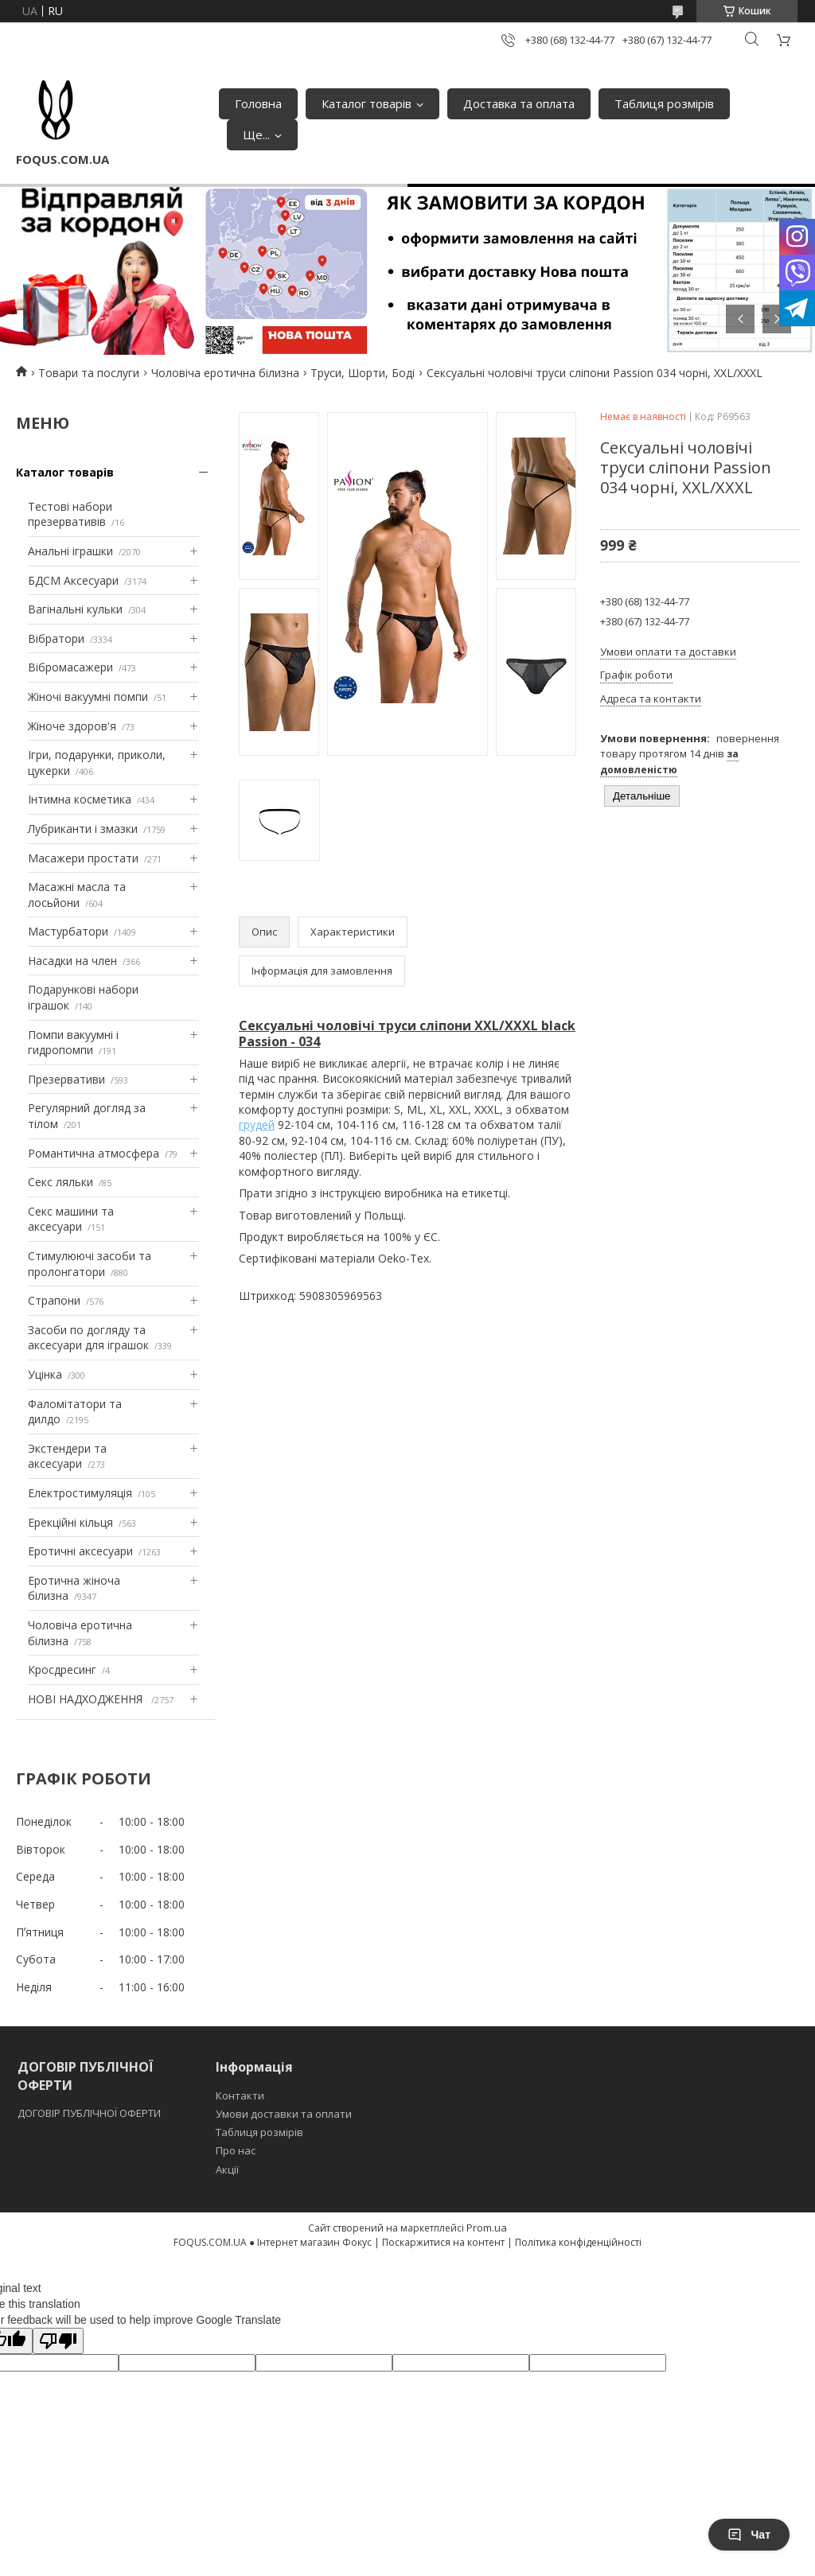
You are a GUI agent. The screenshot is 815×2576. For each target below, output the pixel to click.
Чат (748, 2534)
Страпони (54, 1300)
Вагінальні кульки (75, 609)
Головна (258, 103)
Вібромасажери (70, 667)
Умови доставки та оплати (284, 2114)
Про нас (235, 2150)
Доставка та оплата (519, 103)
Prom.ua (486, 2227)
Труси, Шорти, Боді (362, 372)
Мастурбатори (68, 931)
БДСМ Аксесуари (73, 580)
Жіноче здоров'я (72, 725)
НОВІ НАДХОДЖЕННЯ (87, 1698)
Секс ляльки (60, 1181)
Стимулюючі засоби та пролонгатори (89, 1263)
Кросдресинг (62, 1669)
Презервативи (66, 1079)
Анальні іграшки (70, 550)
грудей (257, 1124)
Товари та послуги (88, 372)
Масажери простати (83, 858)
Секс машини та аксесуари (71, 1219)
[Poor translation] (58, 2341)
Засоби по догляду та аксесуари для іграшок (88, 1337)
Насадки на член (72, 960)
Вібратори (56, 638)
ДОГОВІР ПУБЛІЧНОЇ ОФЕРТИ (90, 2113)
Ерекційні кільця (70, 1522)
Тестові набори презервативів (70, 514)
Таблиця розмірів (664, 103)
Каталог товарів (366, 103)
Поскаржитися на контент (443, 2242)
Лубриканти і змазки (83, 828)
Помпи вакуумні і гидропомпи (73, 1042)
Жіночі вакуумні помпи (88, 696)
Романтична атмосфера (93, 1153)
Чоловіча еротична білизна (225, 372)
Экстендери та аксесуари (67, 1456)
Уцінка (45, 1374)
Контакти (240, 2095)
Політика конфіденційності (578, 2242)
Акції (227, 2169)
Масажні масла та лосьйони (77, 894)
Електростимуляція (80, 1492)
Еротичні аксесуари (80, 1550)
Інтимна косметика (79, 799)
